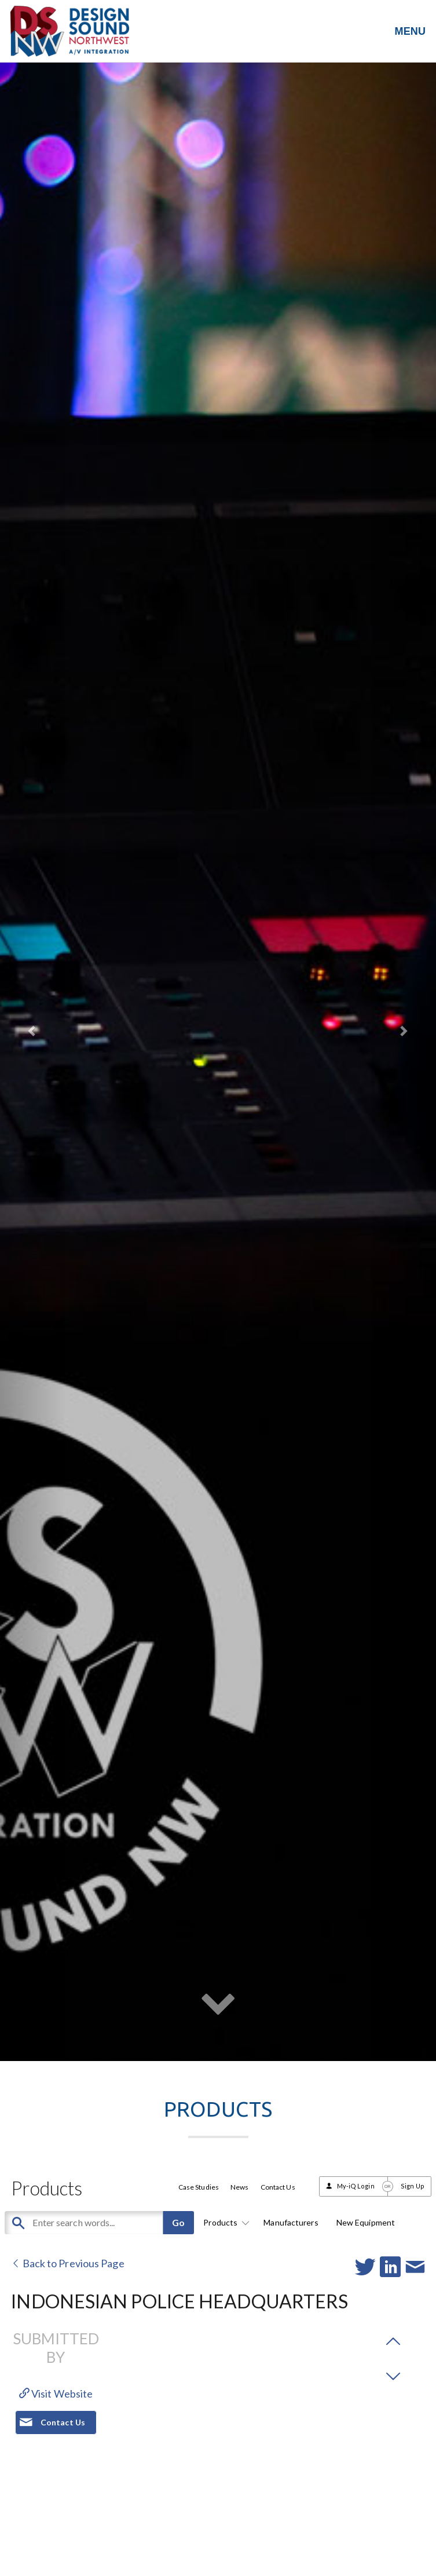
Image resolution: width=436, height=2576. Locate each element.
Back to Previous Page (67, 2263)
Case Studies (198, 2187)
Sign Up (412, 2186)
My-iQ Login (356, 2186)
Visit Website (56, 2393)
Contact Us (278, 2187)
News (239, 2187)
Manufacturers (290, 2222)
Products (224, 2222)
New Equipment (365, 2222)
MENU (410, 31)
